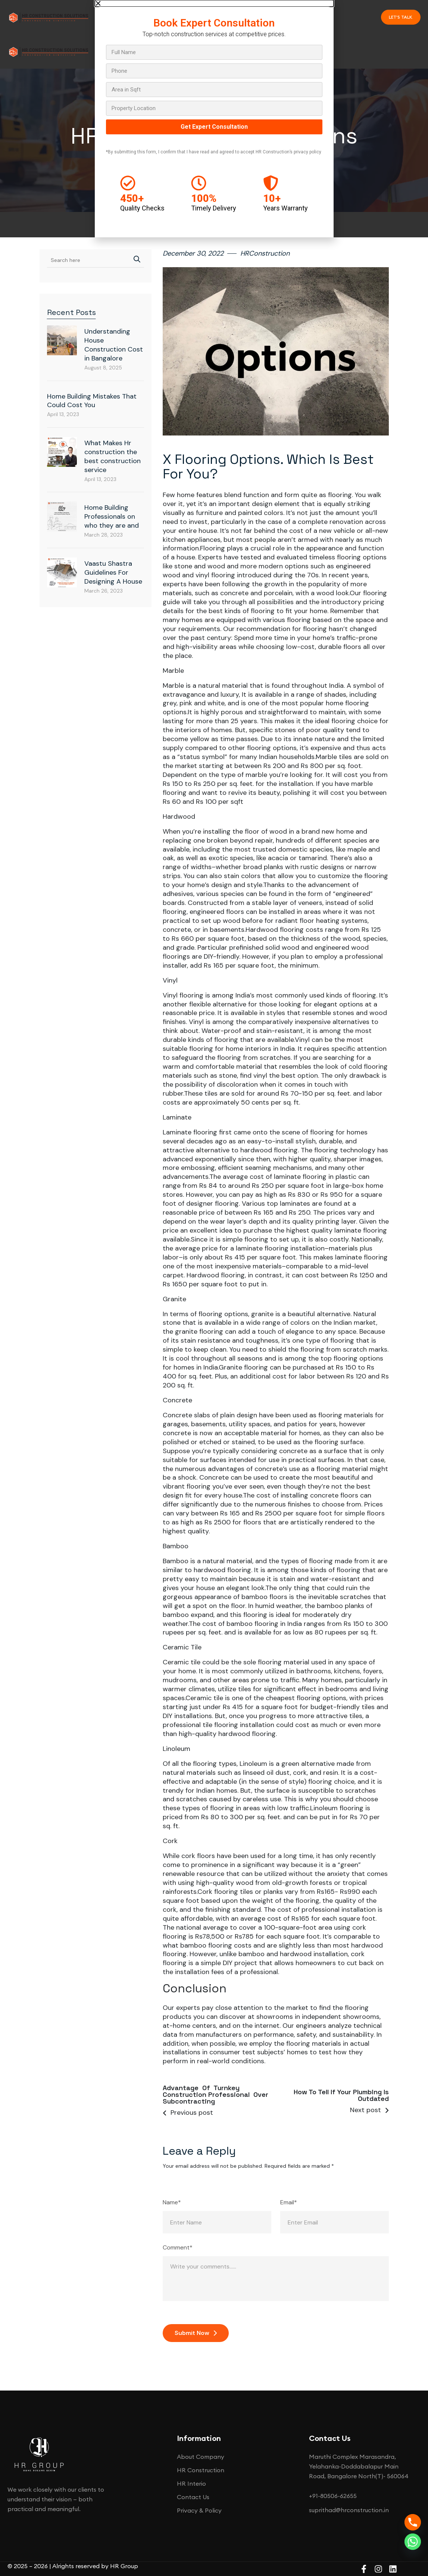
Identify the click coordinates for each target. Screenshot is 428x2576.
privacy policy (307, 151)
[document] (214, 118)
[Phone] (412, 2522)
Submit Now (196, 2333)
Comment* (178, 2248)
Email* (288, 2202)
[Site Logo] (48, 16)
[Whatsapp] (412, 2541)
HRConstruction (265, 253)
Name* (172, 2202)
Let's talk (400, 17)
